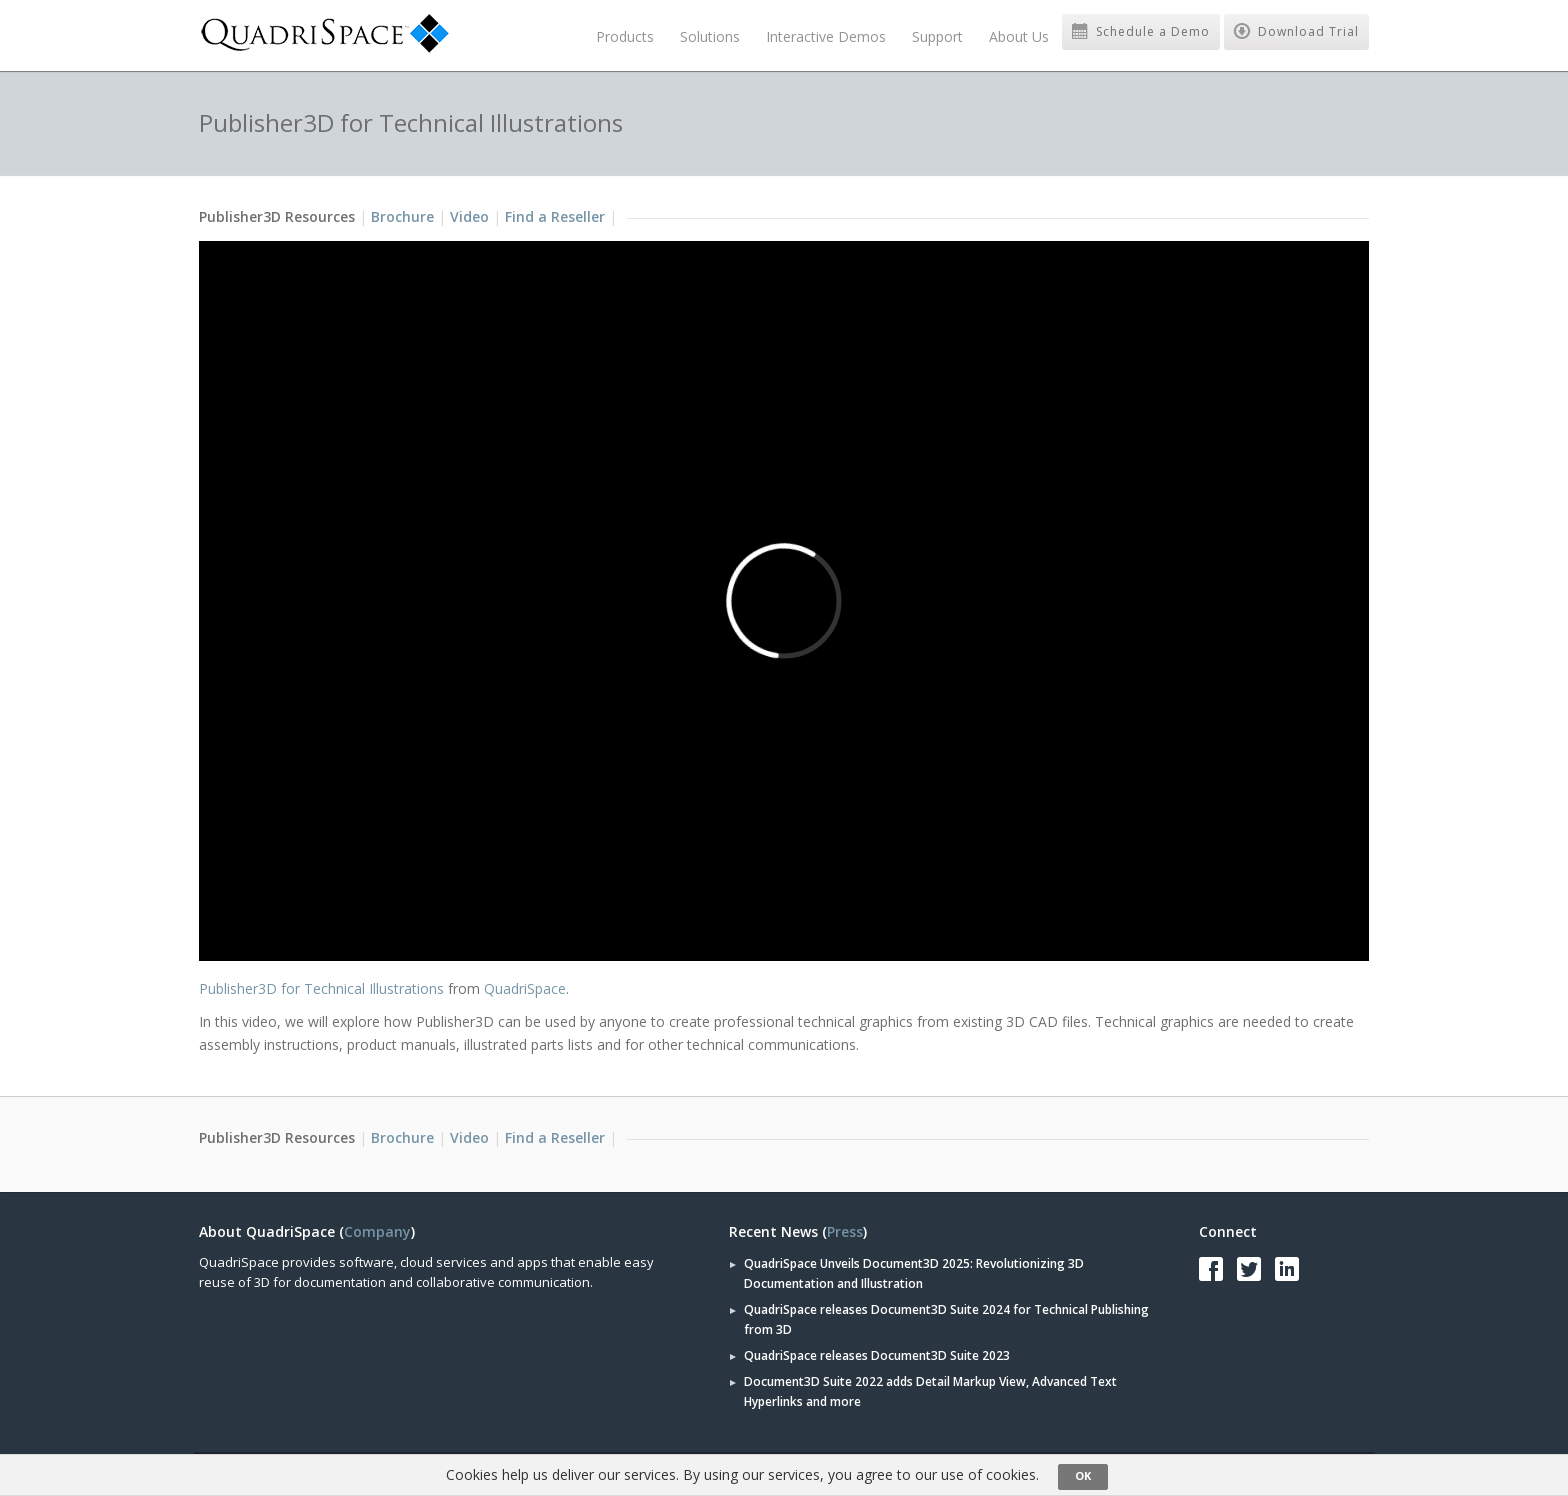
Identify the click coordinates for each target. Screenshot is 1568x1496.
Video (469, 216)
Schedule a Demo (1141, 31)
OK (1083, 1475)
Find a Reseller (555, 216)
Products (625, 36)
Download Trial (1296, 31)
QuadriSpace (525, 988)
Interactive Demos (826, 36)
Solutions (710, 36)
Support (937, 36)
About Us (1019, 36)
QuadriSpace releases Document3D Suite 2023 (877, 1355)
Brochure (402, 216)
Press (845, 1231)
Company (377, 1231)
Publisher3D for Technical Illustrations (321, 988)
